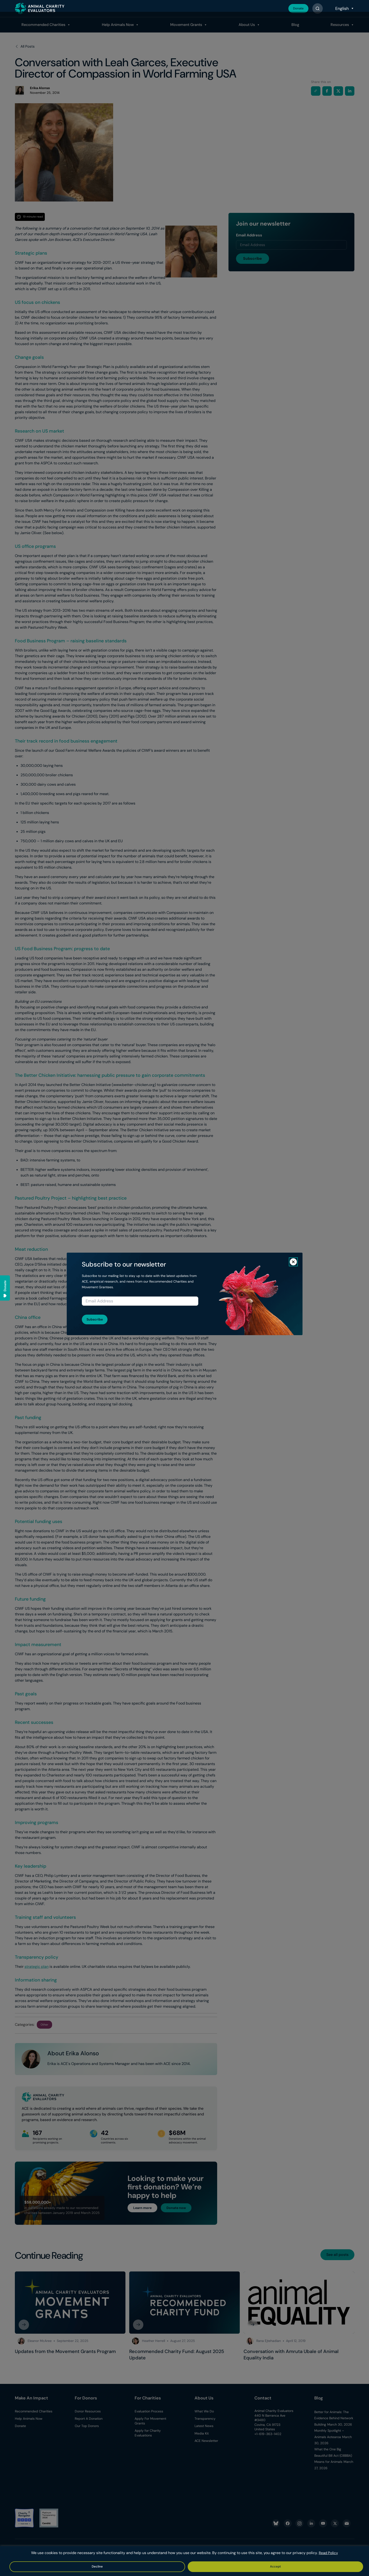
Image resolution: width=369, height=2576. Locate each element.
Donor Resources (88, 2412)
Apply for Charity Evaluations (148, 2433)
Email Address (249, 236)
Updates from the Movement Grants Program (65, 2352)
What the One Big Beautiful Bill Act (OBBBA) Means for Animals (333, 2456)
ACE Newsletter (206, 2441)
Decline (199, 2566)
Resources (339, 24)
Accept (171, 2566)
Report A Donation (89, 2419)
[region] (184, 2561)
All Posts (26, 47)
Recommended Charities (36, 24)
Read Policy (328, 2553)
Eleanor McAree (40, 2342)
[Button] (317, 8)
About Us (244, 24)
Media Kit (202, 2434)
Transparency (205, 2419)
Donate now (176, 2208)
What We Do (204, 2412)
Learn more (142, 2208)
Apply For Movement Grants (150, 2421)
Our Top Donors (87, 2427)
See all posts (337, 2255)
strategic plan (37, 1967)
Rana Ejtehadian (268, 2342)
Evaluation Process (149, 2412)
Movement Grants (182, 24)
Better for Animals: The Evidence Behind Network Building (333, 2419)
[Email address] (291, 245)
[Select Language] (344, 8)
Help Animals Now (112, 24)
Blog (294, 24)
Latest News (204, 2427)
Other (44, 2025)
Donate (296, 8)
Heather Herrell (153, 2342)
